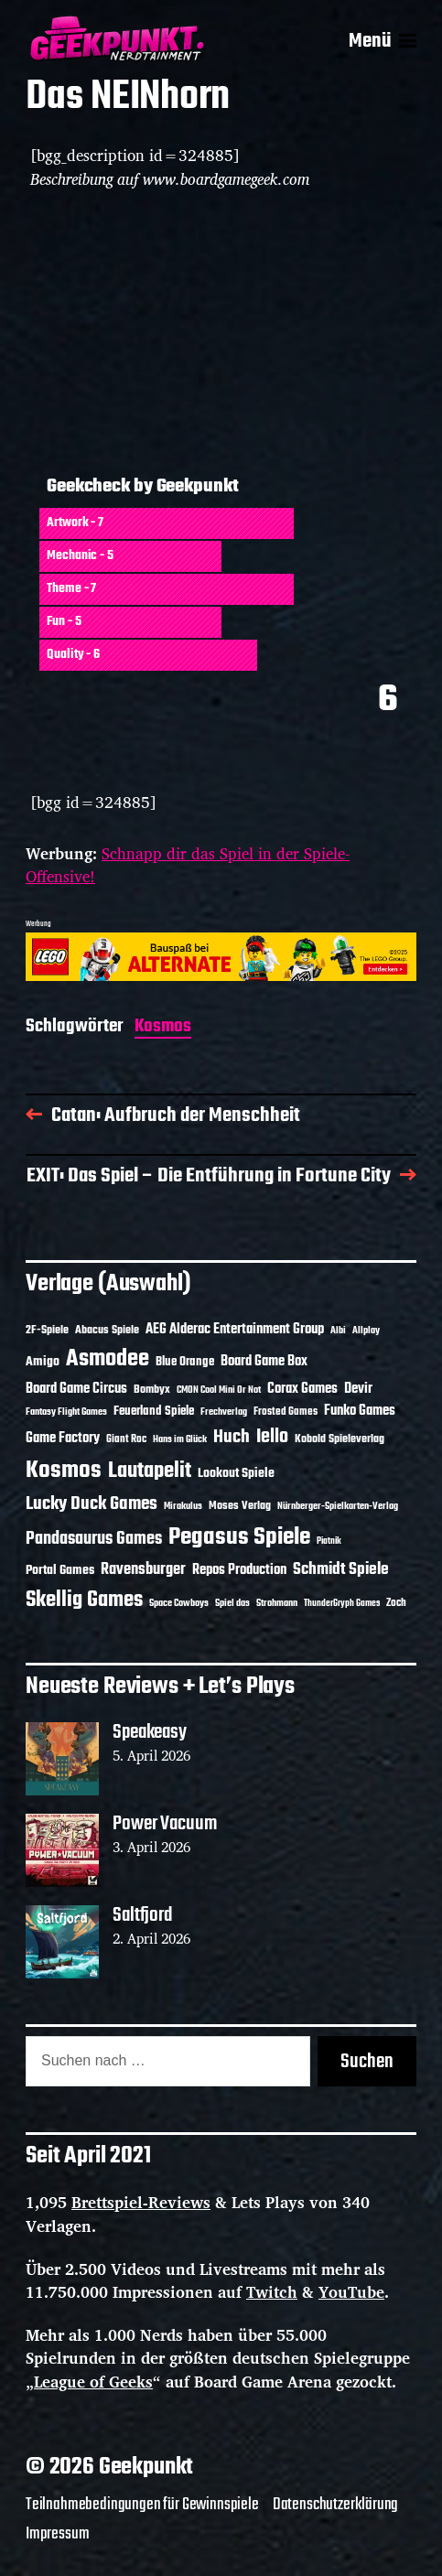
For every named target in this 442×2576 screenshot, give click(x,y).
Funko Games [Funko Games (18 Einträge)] (359, 1411)
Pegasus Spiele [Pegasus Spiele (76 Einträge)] (239, 1537)
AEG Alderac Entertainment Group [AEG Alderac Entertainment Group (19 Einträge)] (235, 1330)
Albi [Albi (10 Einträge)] (338, 1330)
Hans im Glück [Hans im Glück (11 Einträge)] (180, 1439)
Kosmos (163, 1028)
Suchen (366, 2061)
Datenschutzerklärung (336, 2504)
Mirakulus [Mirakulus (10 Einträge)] (183, 1506)
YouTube (351, 2292)
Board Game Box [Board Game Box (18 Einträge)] (264, 1362)
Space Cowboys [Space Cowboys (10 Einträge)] (179, 1603)
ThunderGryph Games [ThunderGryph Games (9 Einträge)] (342, 1604)
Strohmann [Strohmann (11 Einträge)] (276, 1603)
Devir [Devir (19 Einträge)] (358, 1389)
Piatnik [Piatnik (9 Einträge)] (329, 1541)
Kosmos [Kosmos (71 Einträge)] (64, 1471)
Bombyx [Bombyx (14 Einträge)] (152, 1389)
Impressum (57, 2534)
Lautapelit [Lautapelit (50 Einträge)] (149, 1471)
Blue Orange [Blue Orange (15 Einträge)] (185, 1362)
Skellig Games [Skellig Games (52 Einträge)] (84, 1600)
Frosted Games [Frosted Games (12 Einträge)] (285, 1412)
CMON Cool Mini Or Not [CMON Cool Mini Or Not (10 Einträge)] (219, 1390)
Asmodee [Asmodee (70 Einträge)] (107, 1359)
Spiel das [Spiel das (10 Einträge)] (232, 1603)
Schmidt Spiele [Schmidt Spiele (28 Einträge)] (341, 1570)
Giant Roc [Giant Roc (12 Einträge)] (126, 1439)
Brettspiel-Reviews (140, 2202)
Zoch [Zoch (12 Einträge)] (396, 1603)
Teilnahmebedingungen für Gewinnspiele (142, 2504)
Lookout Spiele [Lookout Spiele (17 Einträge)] (236, 1473)
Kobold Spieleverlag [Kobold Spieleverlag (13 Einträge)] (339, 1439)
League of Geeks (93, 2381)
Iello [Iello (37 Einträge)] (272, 1437)
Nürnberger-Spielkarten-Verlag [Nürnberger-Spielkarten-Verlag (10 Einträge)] (337, 1506)
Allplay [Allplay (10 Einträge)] (366, 1330)
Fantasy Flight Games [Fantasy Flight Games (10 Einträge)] (66, 1412)
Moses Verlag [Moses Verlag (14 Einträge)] (240, 1505)
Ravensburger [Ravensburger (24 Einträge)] (143, 1569)
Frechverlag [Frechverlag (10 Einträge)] (223, 1412)
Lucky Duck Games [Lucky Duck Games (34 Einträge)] (91, 1504)
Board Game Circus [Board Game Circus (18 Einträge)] (76, 1389)
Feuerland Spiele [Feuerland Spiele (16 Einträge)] (153, 1411)
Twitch (271, 2292)
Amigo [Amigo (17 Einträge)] (42, 1362)
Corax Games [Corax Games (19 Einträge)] (302, 1389)
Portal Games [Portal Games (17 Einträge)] (60, 1570)
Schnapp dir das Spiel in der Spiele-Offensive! (188, 865)
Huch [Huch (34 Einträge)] (231, 1437)
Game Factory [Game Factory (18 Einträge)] (63, 1439)
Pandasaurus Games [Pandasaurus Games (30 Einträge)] (94, 1539)
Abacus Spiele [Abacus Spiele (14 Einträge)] (107, 1330)
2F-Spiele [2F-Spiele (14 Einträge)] (47, 1330)
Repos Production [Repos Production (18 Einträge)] (239, 1570)
